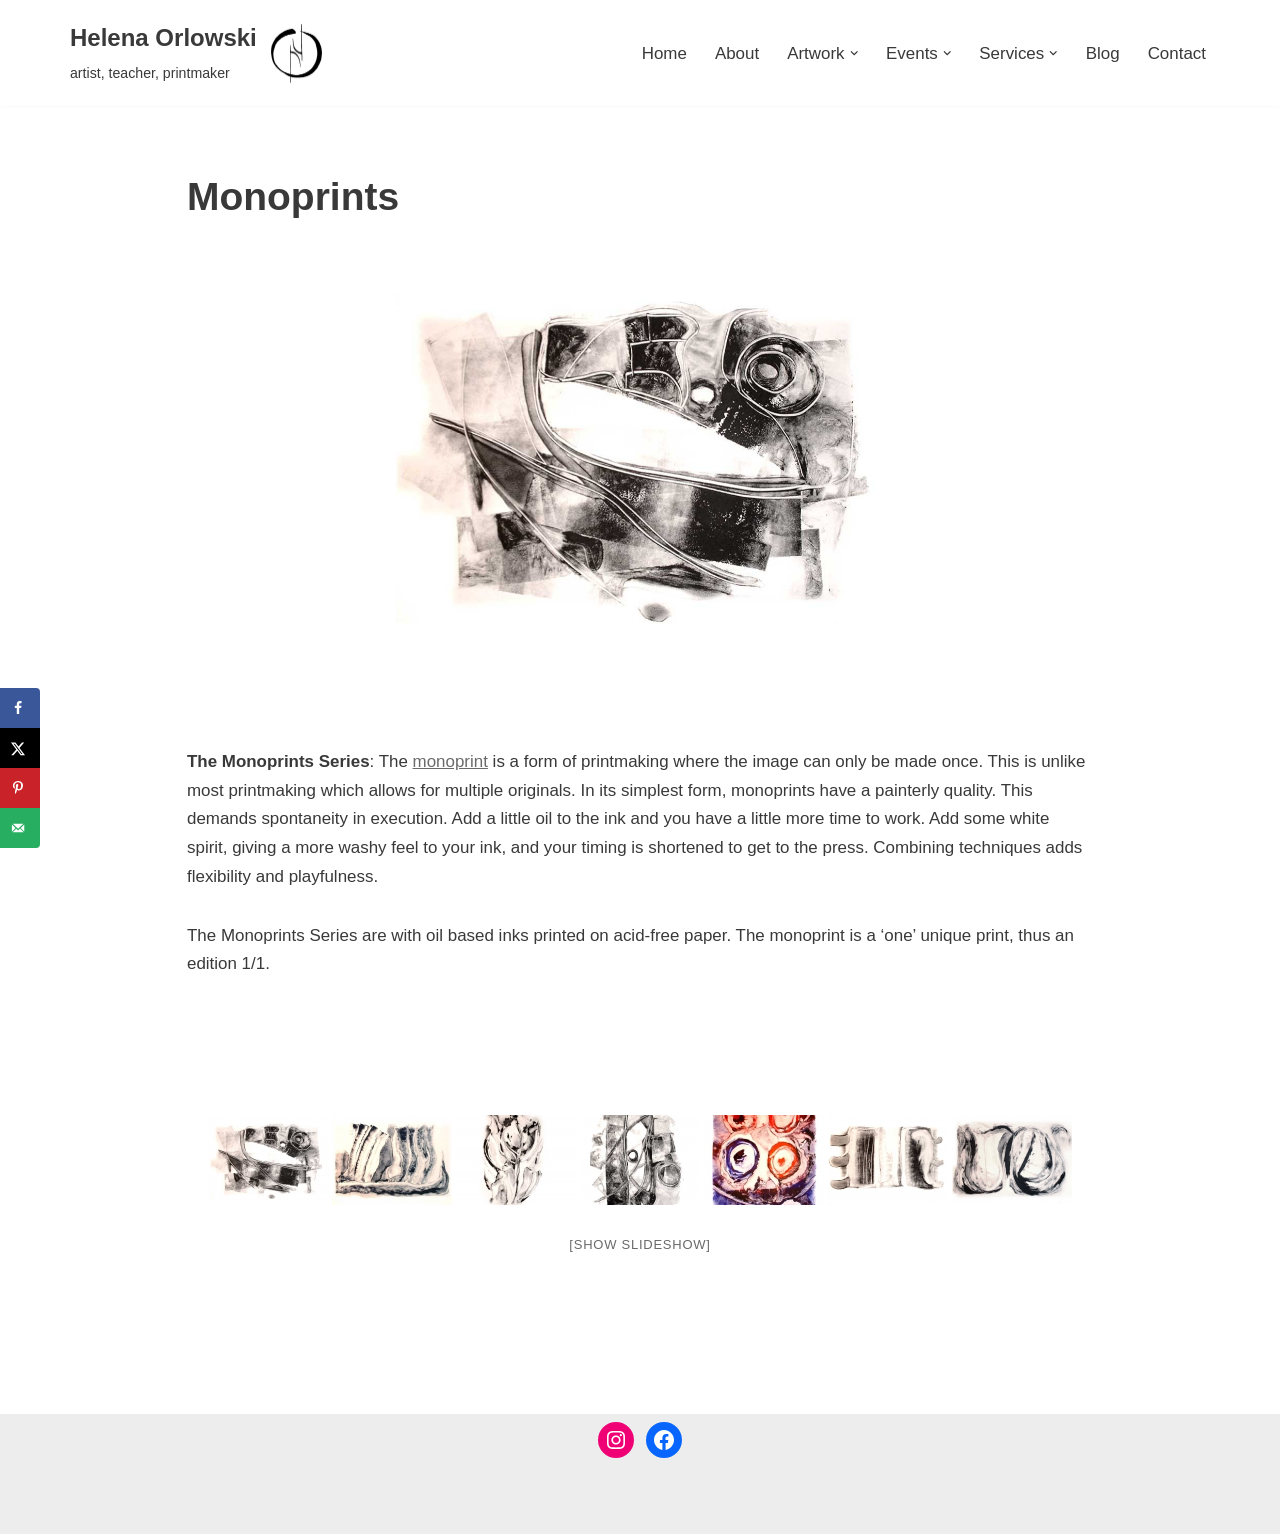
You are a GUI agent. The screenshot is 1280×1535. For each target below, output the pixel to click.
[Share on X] (20, 748)
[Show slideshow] (639, 1245)
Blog (1102, 53)
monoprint (451, 761)
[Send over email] (20, 828)
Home (662, 53)
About (736, 53)
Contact (1176, 53)
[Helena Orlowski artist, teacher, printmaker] (198, 53)
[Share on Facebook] (20, 708)
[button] (853, 53)
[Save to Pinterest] (20, 788)
